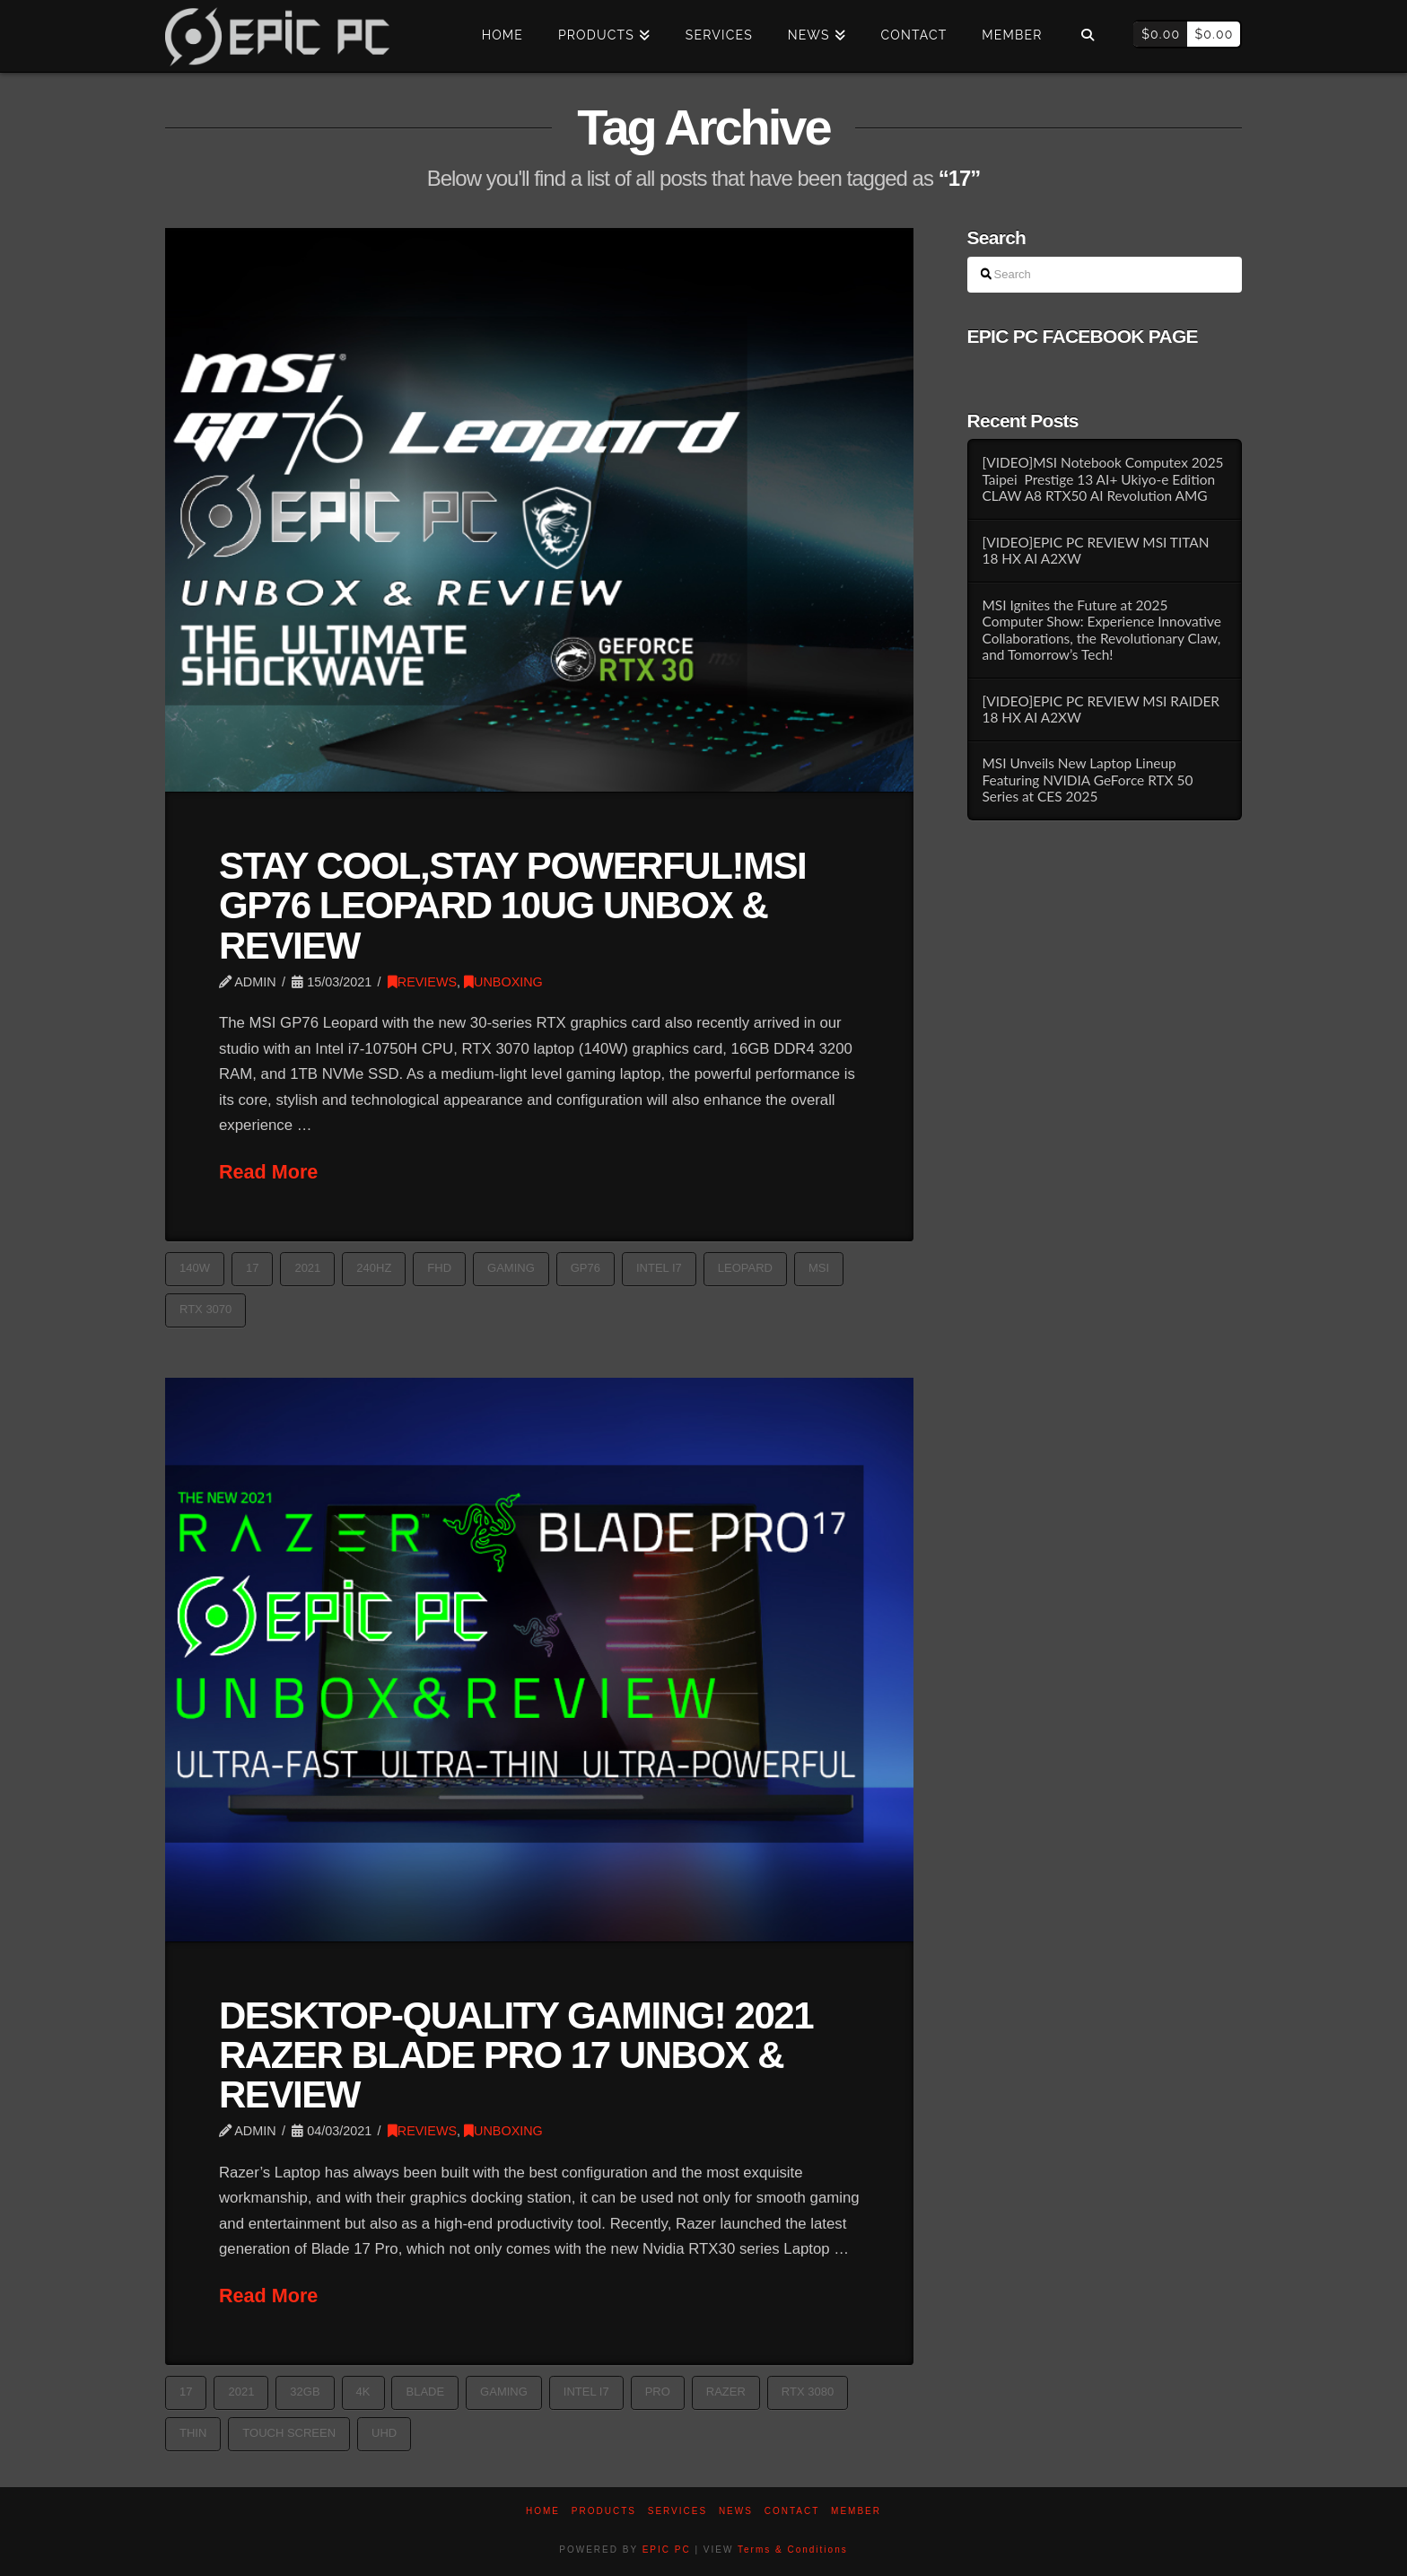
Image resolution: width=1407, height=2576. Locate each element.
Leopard (745, 1268)
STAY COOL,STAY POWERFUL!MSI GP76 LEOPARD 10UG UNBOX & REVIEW (512, 905)
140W (194, 1268)
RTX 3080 (808, 2391)
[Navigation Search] (1087, 36)
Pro (657, 2391)
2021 (307, 1268)
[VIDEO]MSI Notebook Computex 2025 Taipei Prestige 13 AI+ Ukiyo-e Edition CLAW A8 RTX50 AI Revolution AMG (1102, 479)
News (736, 2511)
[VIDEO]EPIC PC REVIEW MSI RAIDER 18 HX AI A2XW (1100, 709)
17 (252, 1268)
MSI (818, 1268)
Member (856, 2511)
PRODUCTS (604, 2511)
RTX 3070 (205, 1309)
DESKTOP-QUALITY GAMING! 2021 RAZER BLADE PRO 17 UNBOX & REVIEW (516, 2055)
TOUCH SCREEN (289, 2433)
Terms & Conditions (793, 2549)
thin (192, 2433)
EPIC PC (666, 2549)
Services (677, 2511)
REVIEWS (422, 982)
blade (425, 2391)
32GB (304, 2391)
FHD (439, 1268)
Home (543, 2511)
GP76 (585, 1268)
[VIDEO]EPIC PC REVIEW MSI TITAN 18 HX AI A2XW (1095, 550)
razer (726, 2391)
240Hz (373, 1268)
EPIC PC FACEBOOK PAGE (1082, 336)
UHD (384, 2433)
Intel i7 (659, 1268)
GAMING (511, 1268)
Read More (268, 1172)
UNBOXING (503, 982)
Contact (792, 2511)
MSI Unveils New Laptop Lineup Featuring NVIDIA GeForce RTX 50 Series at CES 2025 (1087, 779)
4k (363, 2391)
